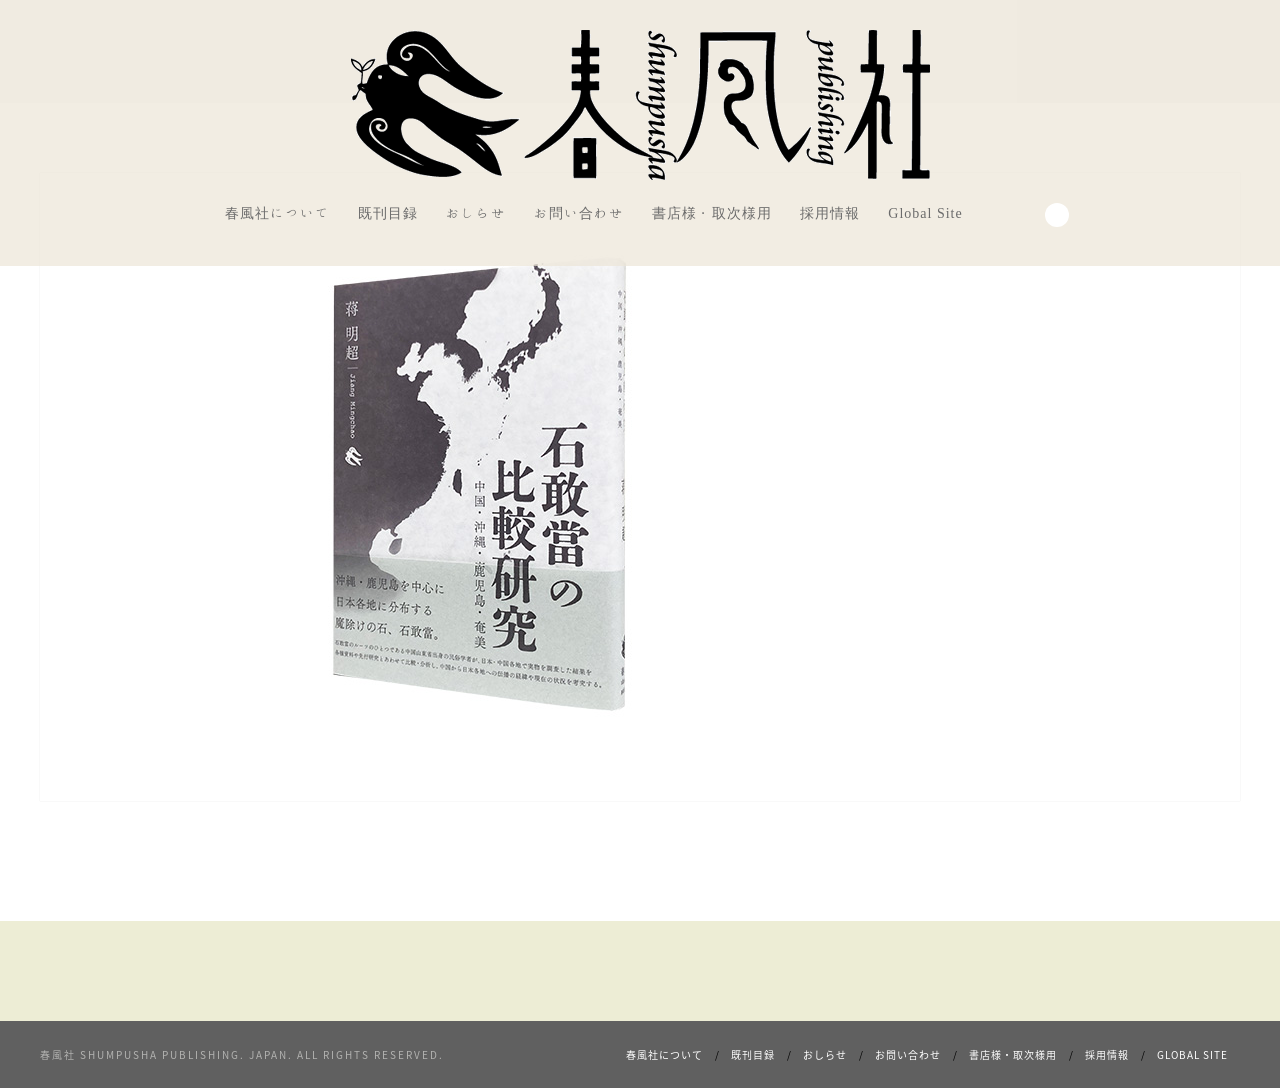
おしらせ (476, 213)
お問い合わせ (579, 213)
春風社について (277, 213)
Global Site (925, 213)
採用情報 (830, 213)
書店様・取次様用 (712, 213)
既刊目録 (388, 213)
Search (1057, 215)
